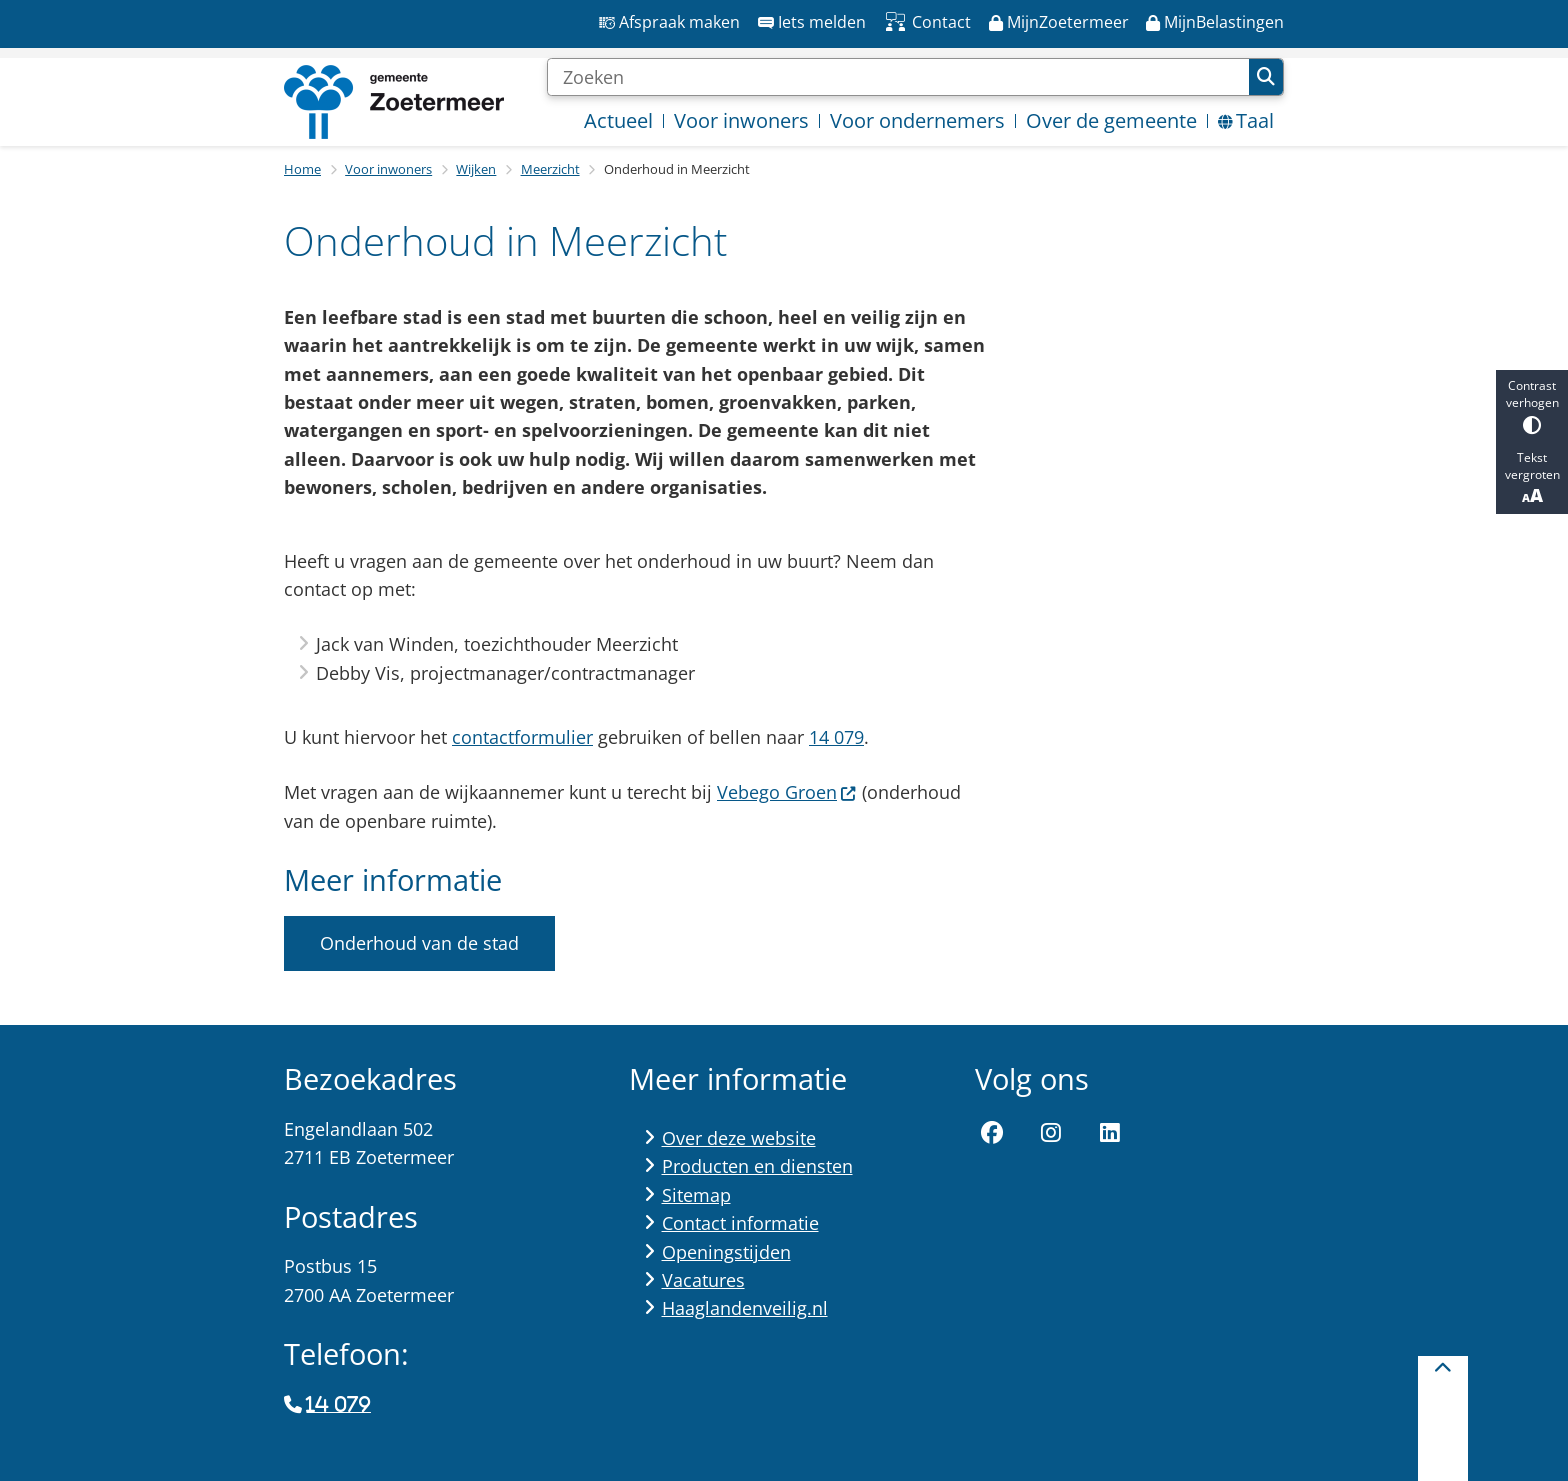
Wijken (476, 169)
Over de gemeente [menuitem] (1111, 120)
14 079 (836, 737)
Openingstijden (726, 1252)
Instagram (1051, 1133)
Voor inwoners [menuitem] (741, 120)
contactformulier (522, 737)
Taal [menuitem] (1246, 120)
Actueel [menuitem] (618, 120)
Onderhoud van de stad (419, 943)
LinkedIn (1110, 1133)
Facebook (993, 1133)
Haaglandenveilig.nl (745, 1308)
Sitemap (696, 1195)
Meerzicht (550, 169)
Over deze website (739, 1138)
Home (302, 169)
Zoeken (1266, 77)
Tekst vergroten (1532, 478)
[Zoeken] (898, 77)
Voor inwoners (388, 169)
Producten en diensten (757, 1166)
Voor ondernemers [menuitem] (917, 120)
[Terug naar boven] (1443, 1418)
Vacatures (703, 1280)
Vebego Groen (787, 792)
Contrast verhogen (1532, 405)
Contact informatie (740, 1223)
